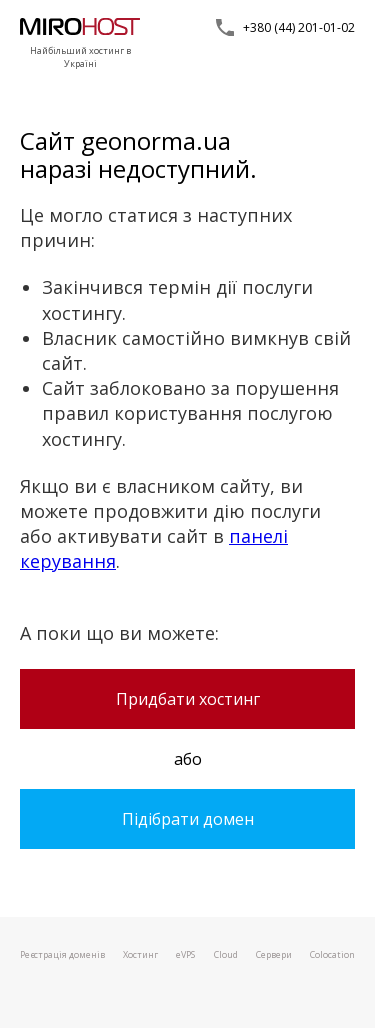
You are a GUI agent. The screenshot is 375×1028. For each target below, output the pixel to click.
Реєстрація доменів (62, 954)
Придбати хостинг (188, 699)
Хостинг (140, 954)
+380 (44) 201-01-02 (299, 27)
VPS (185, 954)
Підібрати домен (188, 819)
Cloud (226, 954)
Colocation (332, 954)
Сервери (274, 954)
